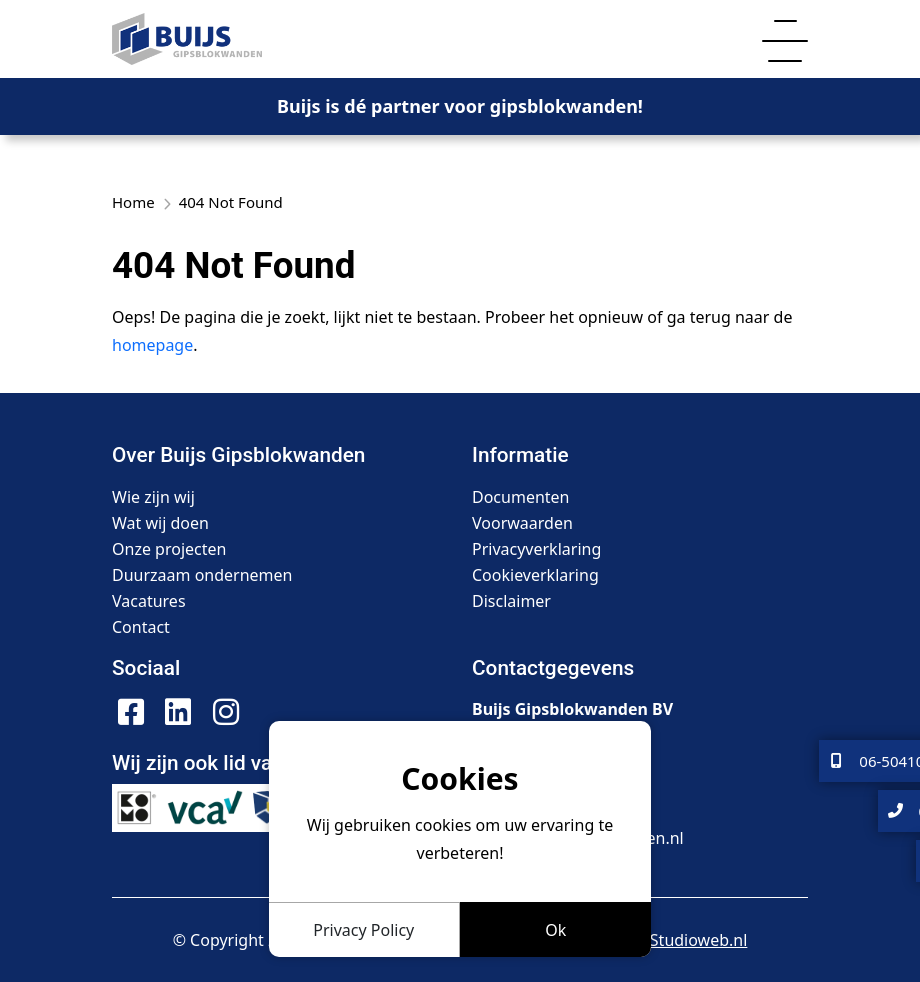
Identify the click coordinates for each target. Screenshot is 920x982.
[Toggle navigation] (785, 39)
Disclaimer (511, 601)
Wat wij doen (160, 523)
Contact (141, 627)
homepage (152, 345)
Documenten (521, 497)
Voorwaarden (522, 523)
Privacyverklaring (536, 549)
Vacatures (149, 601)
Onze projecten (169, 549)
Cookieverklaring (535, 575)
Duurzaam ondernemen (202, 575)
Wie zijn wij (153, 497)
